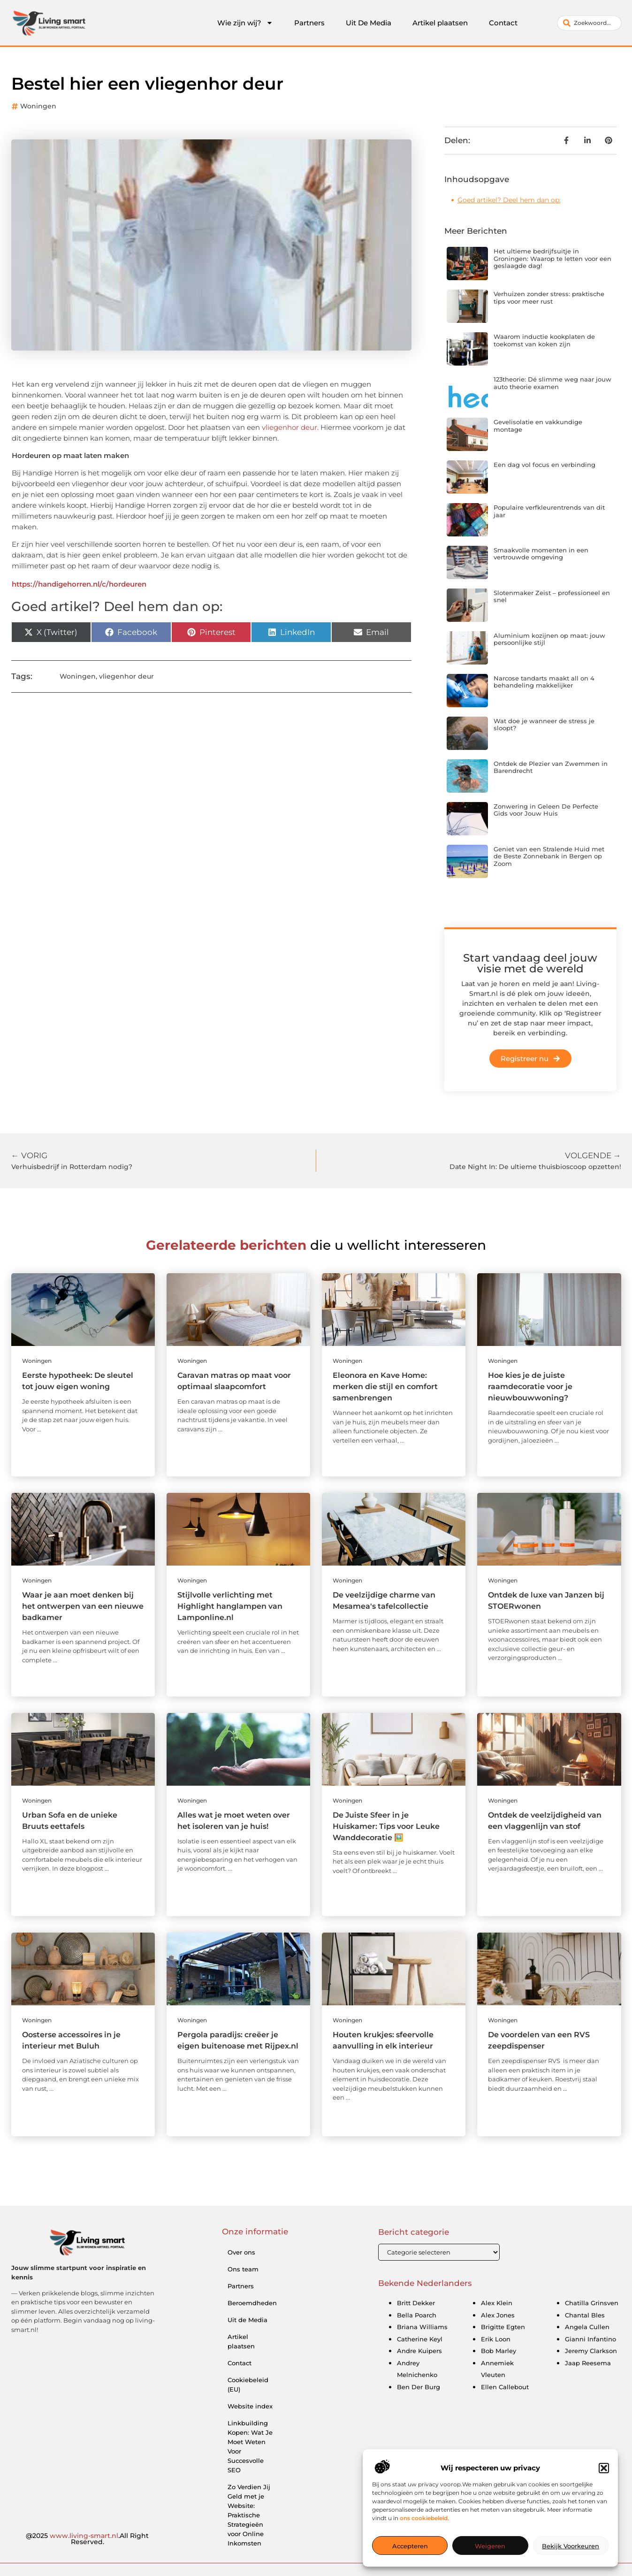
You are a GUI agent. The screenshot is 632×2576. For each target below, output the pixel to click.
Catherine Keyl (419, 2339)
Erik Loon (495, 2339)
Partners (309, 22)
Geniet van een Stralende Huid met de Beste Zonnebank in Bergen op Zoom (549, 856)
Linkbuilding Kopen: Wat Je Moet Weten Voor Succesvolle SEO (250, 2446)
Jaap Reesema (588, 2363)
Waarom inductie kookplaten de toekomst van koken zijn (544, 340)
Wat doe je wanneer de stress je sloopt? (544, 724)
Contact (503, 22)
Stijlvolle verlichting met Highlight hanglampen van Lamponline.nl (229, 1606)
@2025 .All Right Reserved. (87, 2539)
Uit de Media (247, 2320)
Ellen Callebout (505, 2387)
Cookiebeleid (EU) (248, 2384)
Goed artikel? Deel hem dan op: (509, 200)
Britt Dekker (416, 2303)
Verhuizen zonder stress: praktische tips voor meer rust (549, 297)
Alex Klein (496, 2303)
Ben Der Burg (418, 2387)
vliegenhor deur (289, 427)
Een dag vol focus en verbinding (544, 464)
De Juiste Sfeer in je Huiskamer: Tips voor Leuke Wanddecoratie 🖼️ (386, 1826)
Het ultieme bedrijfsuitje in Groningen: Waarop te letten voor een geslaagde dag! (552, 258)
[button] (604, 2468)
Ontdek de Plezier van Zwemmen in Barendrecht (551, 767)
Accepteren (410, 2546)
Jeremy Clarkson (591, 2350)
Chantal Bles (585, 2315)
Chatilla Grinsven (591, 2303)
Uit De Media (368, 22)
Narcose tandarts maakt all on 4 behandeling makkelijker (544, 681)
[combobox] (589, 23)
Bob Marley (498, 2350)
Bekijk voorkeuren (570, 2546)
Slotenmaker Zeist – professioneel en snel (552, 596)
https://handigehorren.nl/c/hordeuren (79, 584)
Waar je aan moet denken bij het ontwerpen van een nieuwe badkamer (83, 1606)
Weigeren (490, 2546)
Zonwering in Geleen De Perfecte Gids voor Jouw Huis (546, 810)
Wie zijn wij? (245, 23)
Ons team (243, 2269)
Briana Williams (422, 2327)
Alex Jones (498, 2315)
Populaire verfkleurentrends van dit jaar (549, 511)
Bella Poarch (416, 2315)
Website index (250, 2406)
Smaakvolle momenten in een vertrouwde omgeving (541, 553)
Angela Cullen (587, 2327)
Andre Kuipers (419, 2350)
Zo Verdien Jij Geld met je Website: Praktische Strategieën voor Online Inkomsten (249, 2515)
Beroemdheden (252, 2303)
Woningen (38, 106)
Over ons (241, 2252)
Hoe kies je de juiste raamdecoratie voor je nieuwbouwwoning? (530, 1386)
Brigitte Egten (503, 2327)
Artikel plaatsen (440, 22)
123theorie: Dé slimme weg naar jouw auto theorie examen (552, 382)
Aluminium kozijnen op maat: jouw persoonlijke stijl (549, 639)
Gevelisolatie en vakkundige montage (538, 425)
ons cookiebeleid (424, 2518)
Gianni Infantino (590, 2339)
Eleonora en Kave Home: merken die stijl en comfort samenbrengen (385, 1386)
